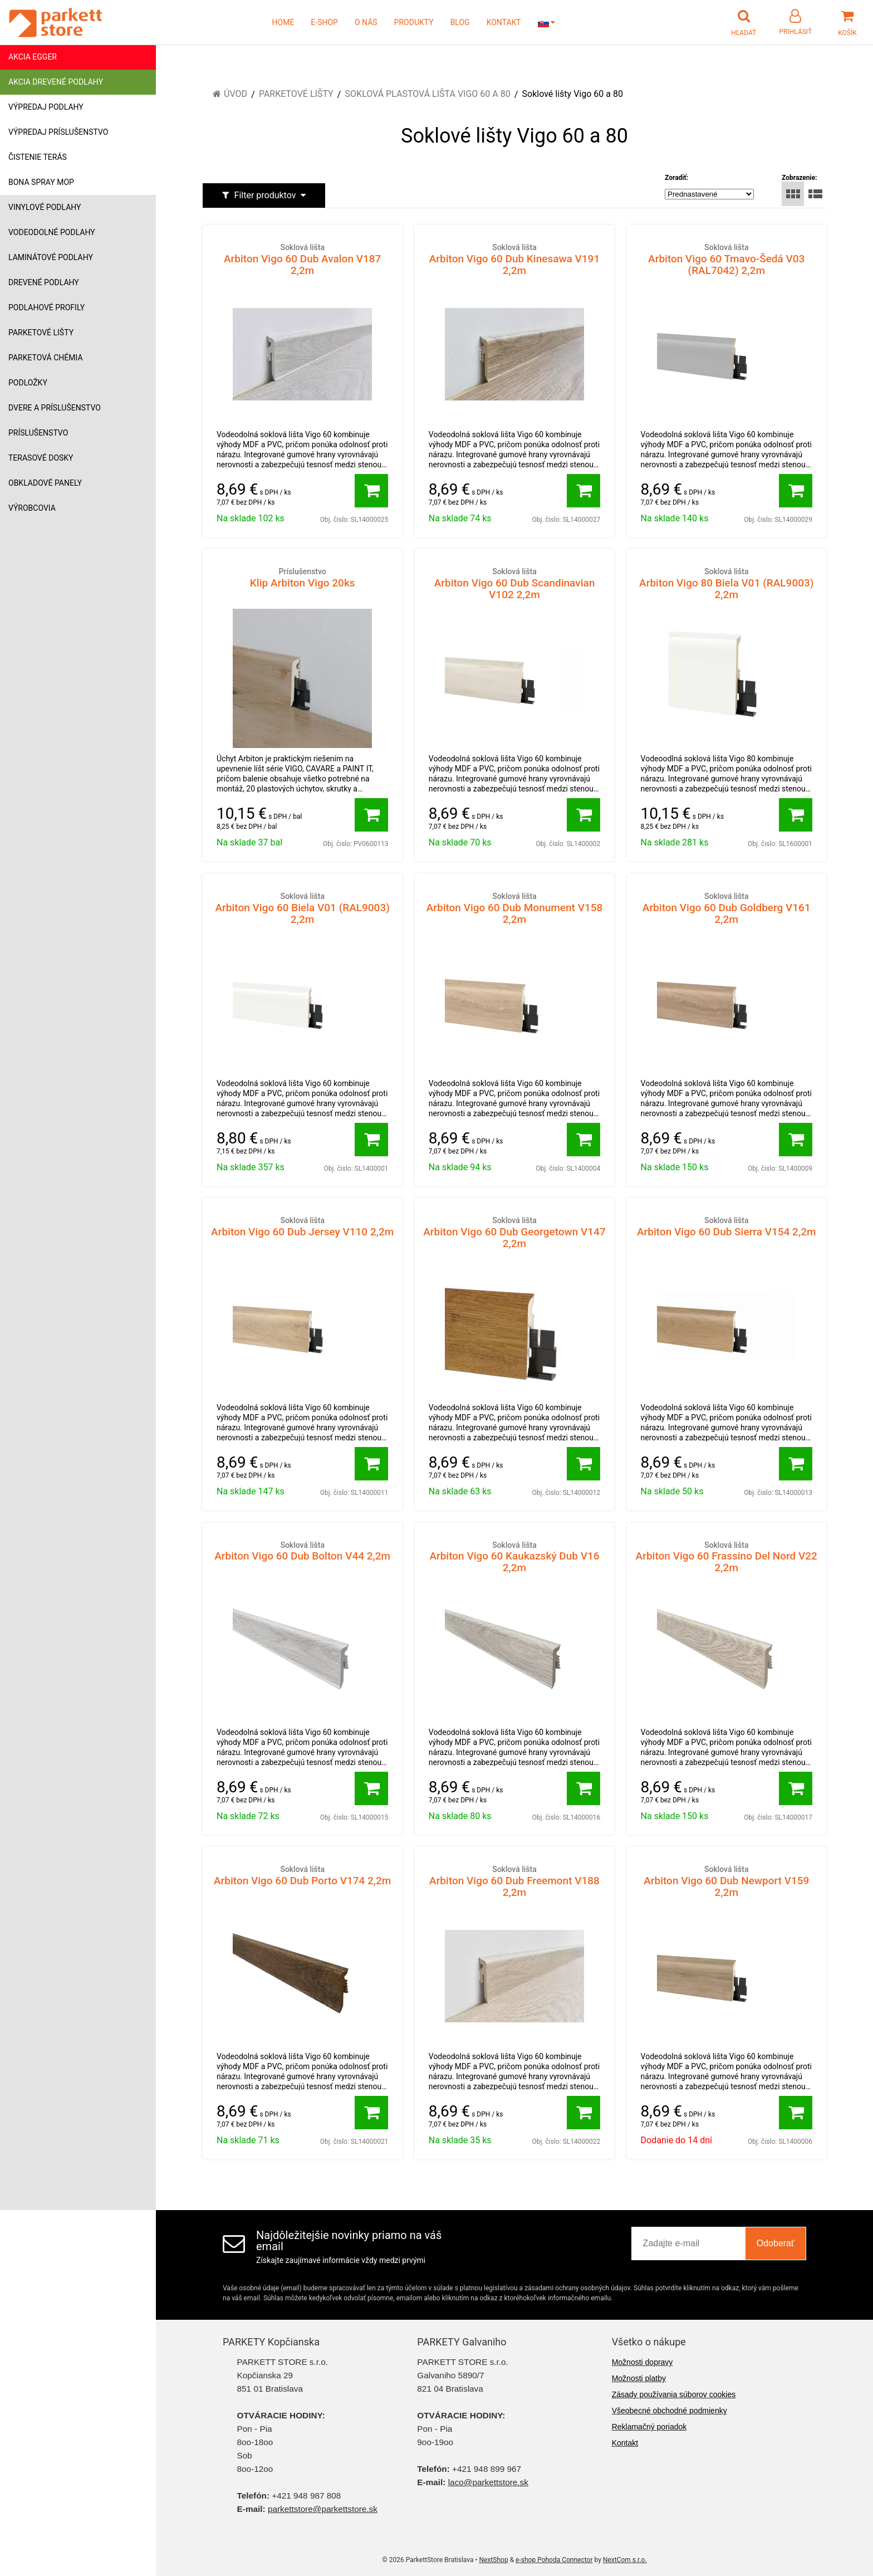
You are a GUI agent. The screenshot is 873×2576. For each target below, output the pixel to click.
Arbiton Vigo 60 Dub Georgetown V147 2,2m (514, 1232)
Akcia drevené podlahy (55, 81)
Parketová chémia (45, 357)
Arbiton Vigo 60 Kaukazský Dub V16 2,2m (514, 1557)
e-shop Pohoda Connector (554, 2560)
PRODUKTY (414, 22)
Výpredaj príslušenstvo (58, 132)
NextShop (493, 2560)
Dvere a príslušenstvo (54, 407)
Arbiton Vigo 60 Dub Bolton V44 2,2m (302, 1551)
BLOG (460, 22)
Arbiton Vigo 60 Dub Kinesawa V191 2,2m (514, 259)
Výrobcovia (32, 508)
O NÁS (366, 22)
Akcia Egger (32, 56)
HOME (283, 22)
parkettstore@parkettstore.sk (322, 2509)
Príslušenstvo (38, 432)
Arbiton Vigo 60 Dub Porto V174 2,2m (302, 1875)
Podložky (27, 382)
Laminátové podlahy (50, 257)
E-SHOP (324, 22)
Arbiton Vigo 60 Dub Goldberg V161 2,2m (726, 908)
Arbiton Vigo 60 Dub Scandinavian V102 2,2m (514, 583)
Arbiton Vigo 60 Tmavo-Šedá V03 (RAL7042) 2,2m (726, 259)
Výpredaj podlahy (46, 106)
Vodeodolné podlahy (51, 232)
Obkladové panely (45, 482)
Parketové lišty (40, 332)
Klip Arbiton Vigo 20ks (302, 577)
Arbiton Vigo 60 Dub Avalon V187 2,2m (302, 259)
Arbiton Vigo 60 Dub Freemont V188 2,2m (514, 1881)
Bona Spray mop (41, 182)
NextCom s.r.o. (625, 2560)
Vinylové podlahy (44, 207)
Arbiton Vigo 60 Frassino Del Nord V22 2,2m (726, 1557)
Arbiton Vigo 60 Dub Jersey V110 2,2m (302, 1226)
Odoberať (775, 2243)
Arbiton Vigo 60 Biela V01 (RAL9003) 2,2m (302, 908)
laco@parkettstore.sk (488, 2482)
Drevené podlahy (43, 282)
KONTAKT (504, 22)
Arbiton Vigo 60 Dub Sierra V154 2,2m (726, 1226)
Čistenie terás (37, 157)
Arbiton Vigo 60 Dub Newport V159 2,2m (726, 1881)
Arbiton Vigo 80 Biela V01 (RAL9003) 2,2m (726, 583)
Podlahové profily (46, 307)
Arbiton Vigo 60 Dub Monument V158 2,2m (514, 908)
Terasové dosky (40, 457)
